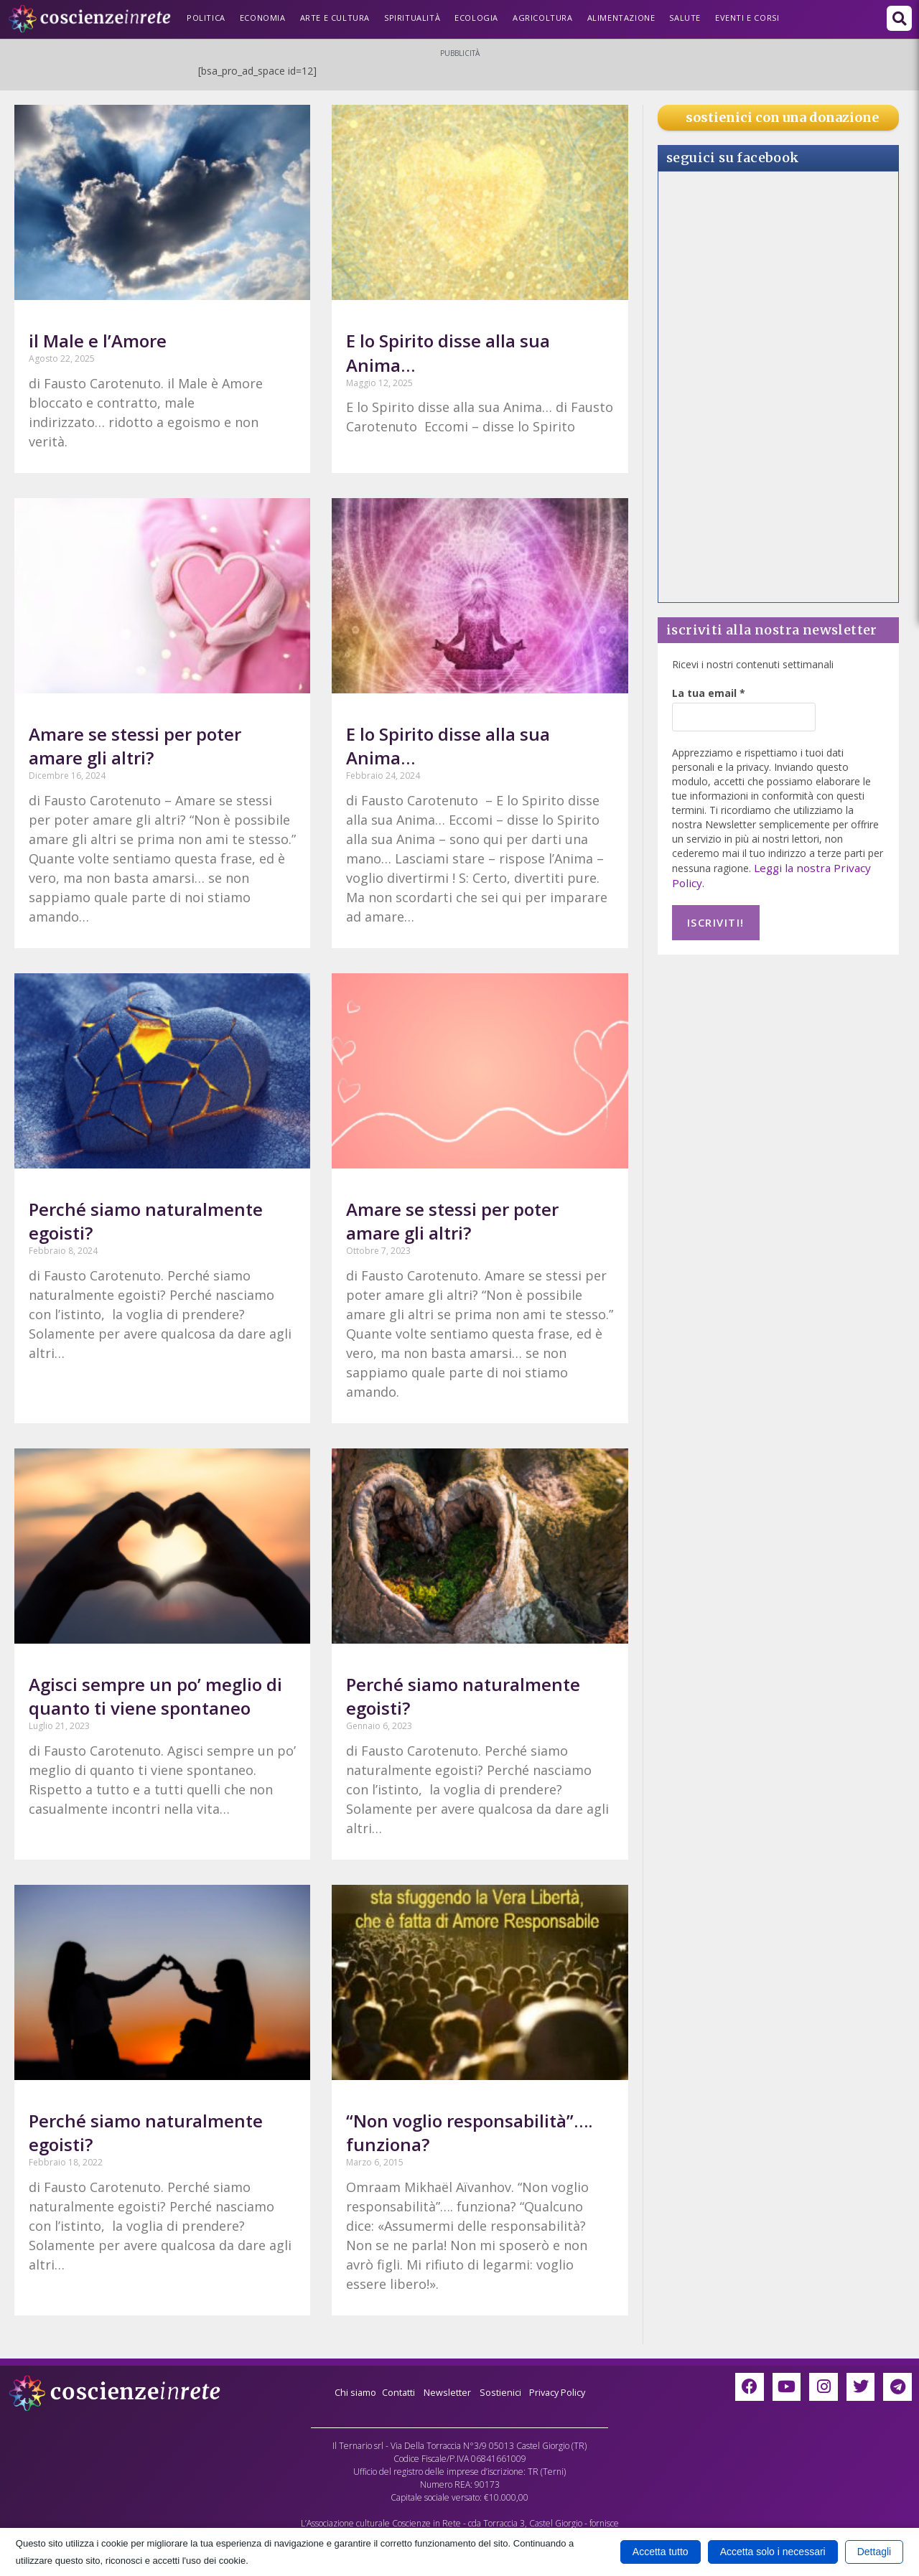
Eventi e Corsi (747, 17)
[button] (899, 18)
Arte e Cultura (335, 17)
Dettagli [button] (874, 2551)
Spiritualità (412, 17)
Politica (206, 17)
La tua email (708, 693)
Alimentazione (621, 17)
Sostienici (503, 2392)
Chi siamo (346, 2392)
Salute (685, 17)
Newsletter (446, 2392)
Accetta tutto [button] (661, 2551)
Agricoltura (543, 17)
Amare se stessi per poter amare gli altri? (135, 746)
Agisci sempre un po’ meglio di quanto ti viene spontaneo (155, 1696)
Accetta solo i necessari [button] (773, 2551)
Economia (263, 17)
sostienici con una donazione (782, 117)
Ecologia (476, 17)
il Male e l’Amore (98, 340)
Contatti (393, 2392)
